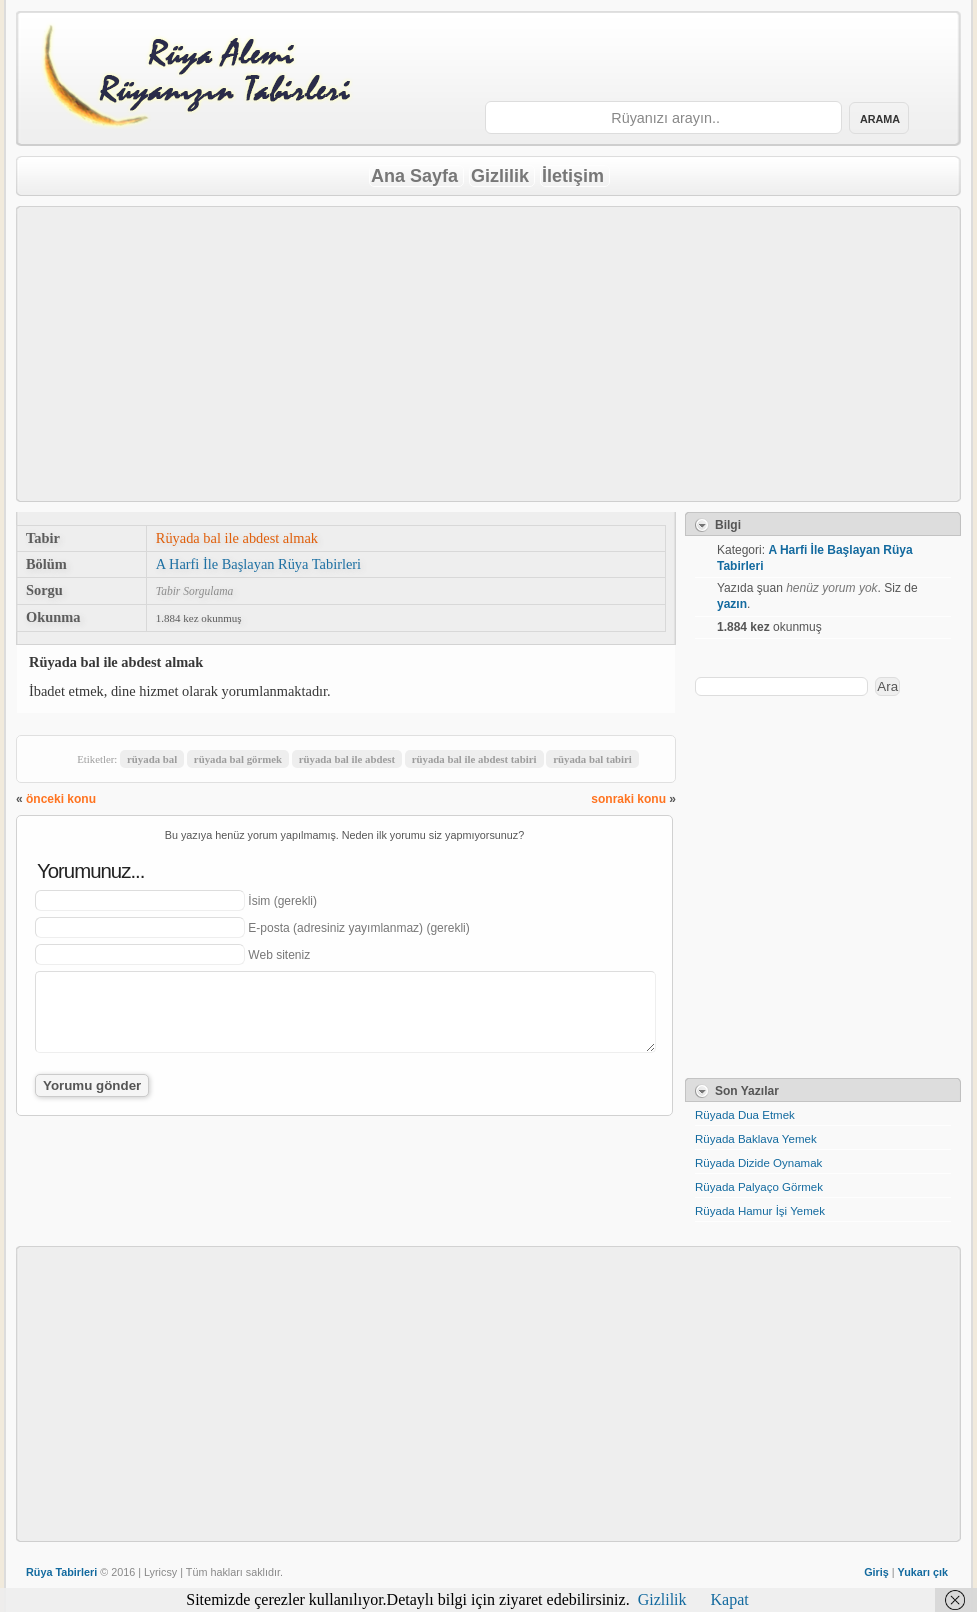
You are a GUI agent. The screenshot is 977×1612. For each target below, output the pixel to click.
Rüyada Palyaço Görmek (759, 1187)
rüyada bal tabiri (592, 759)
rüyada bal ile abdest (347, 759)
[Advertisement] (489, 354)
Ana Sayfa (414, 176)
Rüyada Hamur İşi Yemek (760, 1211)
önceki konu (61, 799)
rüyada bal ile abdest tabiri (474, 759)
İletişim (573, 176)
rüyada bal (152, 759)
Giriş (876, 1572)
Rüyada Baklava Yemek (756, 1139)
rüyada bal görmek (238, 759)
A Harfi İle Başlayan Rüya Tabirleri (258, 564)
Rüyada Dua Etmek (745, 1115)
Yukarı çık (923, 1572)
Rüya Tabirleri (61, 1572)
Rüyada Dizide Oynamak (758, 1163)
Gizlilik (500, 176)
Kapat (730, 1599)
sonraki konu (628, 799)
